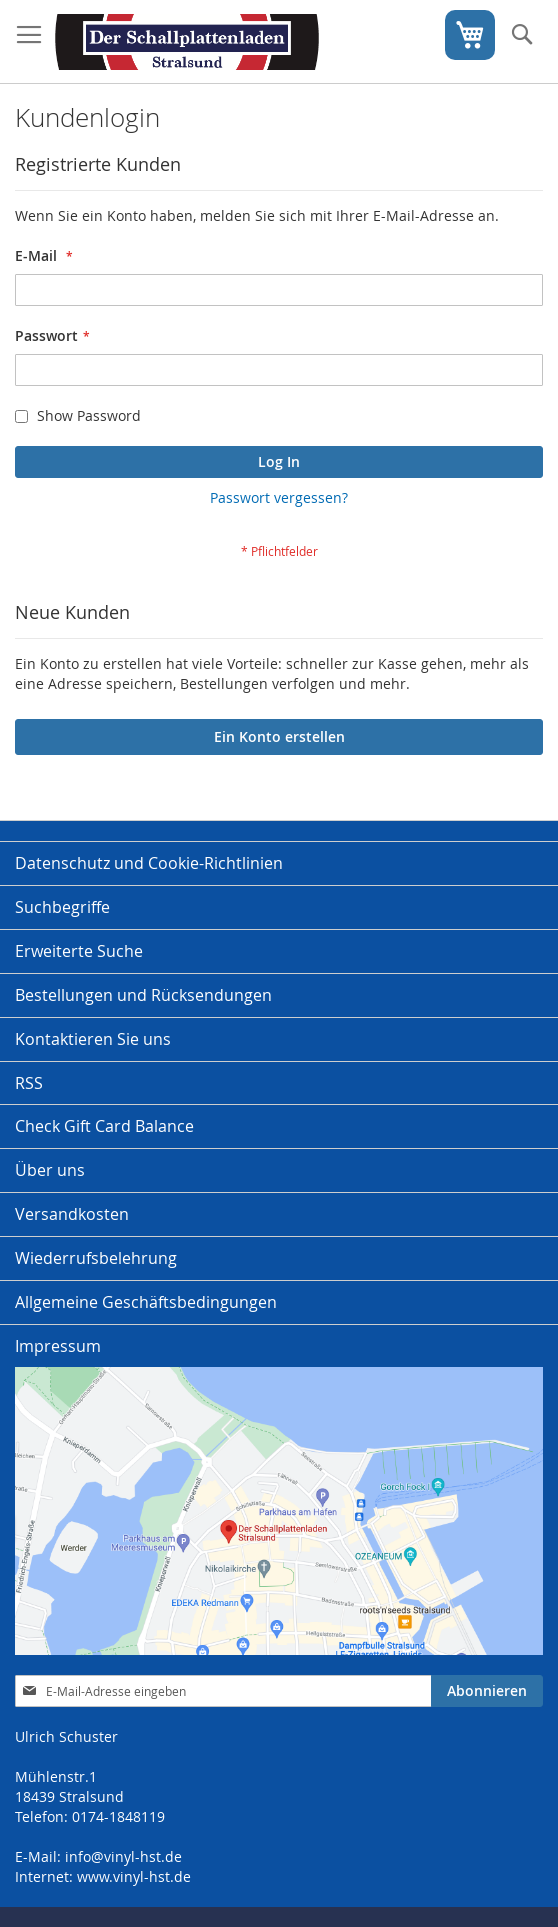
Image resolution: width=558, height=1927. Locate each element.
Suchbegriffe (62, 907)
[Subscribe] (487, 1691)
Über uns (50, 1170)
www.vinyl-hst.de (134, 1876)
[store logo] (187, 42)
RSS (29, 1083)
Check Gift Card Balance (104, 1126)
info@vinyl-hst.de (123, 1856)
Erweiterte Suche (79, 951)
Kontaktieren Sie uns (93, 1039)
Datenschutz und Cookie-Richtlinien (149, 863)
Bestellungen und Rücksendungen (143, 995)
